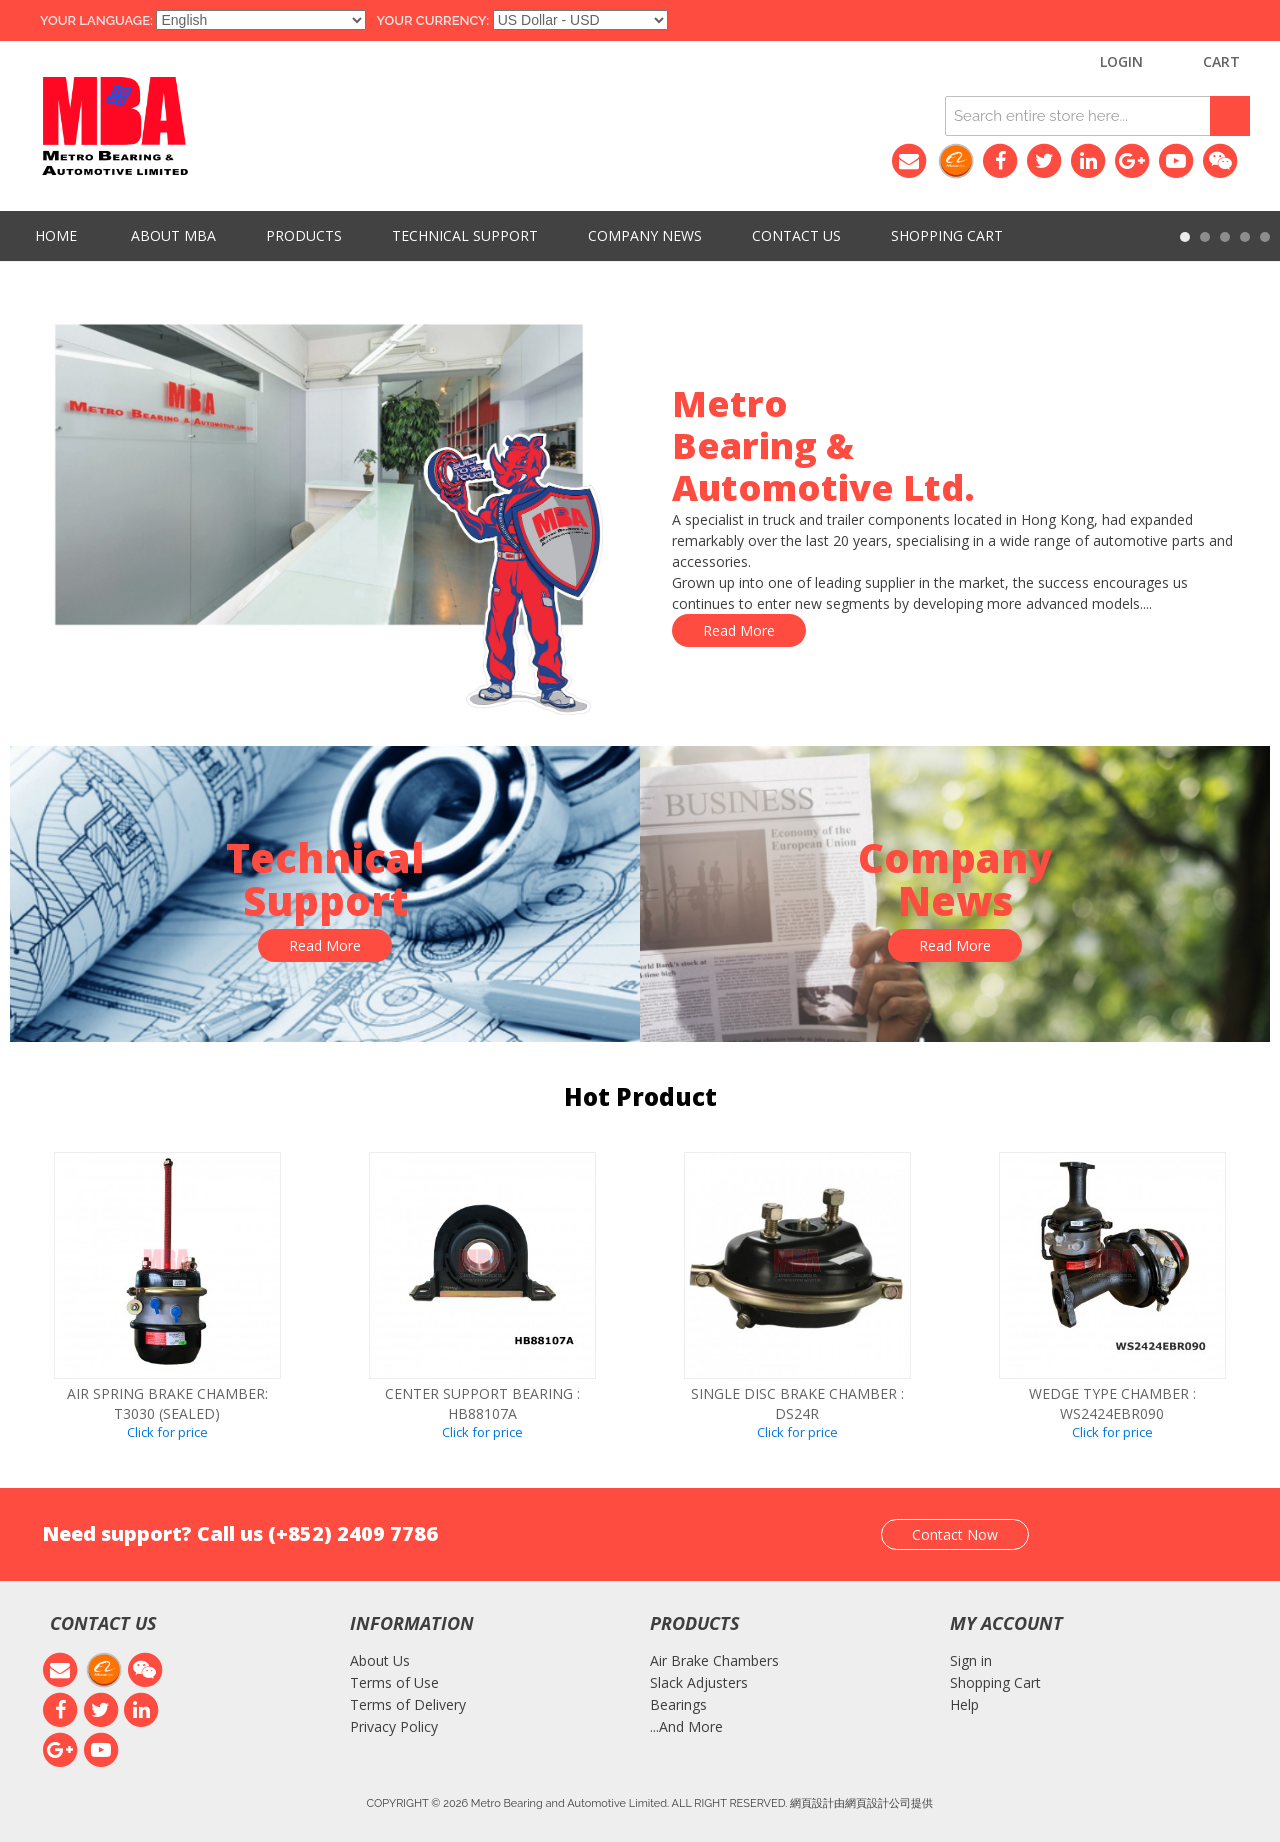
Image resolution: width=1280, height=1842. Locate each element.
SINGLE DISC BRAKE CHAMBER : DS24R (797, 1403)
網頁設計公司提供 (889, 1802)
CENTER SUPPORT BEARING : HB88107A (482, 1403)
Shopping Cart (995, 1682)
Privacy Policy (394, 1726)
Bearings (678, 1704)
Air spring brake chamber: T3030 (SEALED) (167, 1403)
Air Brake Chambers (714, 1660)
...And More (686, 1726)
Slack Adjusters (699, 1682)
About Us (380, 1660)
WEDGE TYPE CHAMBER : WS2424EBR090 (1112, 1403)
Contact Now (955, 1534)
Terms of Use (394, 1682)
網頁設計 (812, 1802)
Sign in (971, 1660)
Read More (739, 630)
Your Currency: (432, 20)
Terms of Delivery (408, 1704)
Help (964, 1704)
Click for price (167, 1432)
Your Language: (96, 20)
